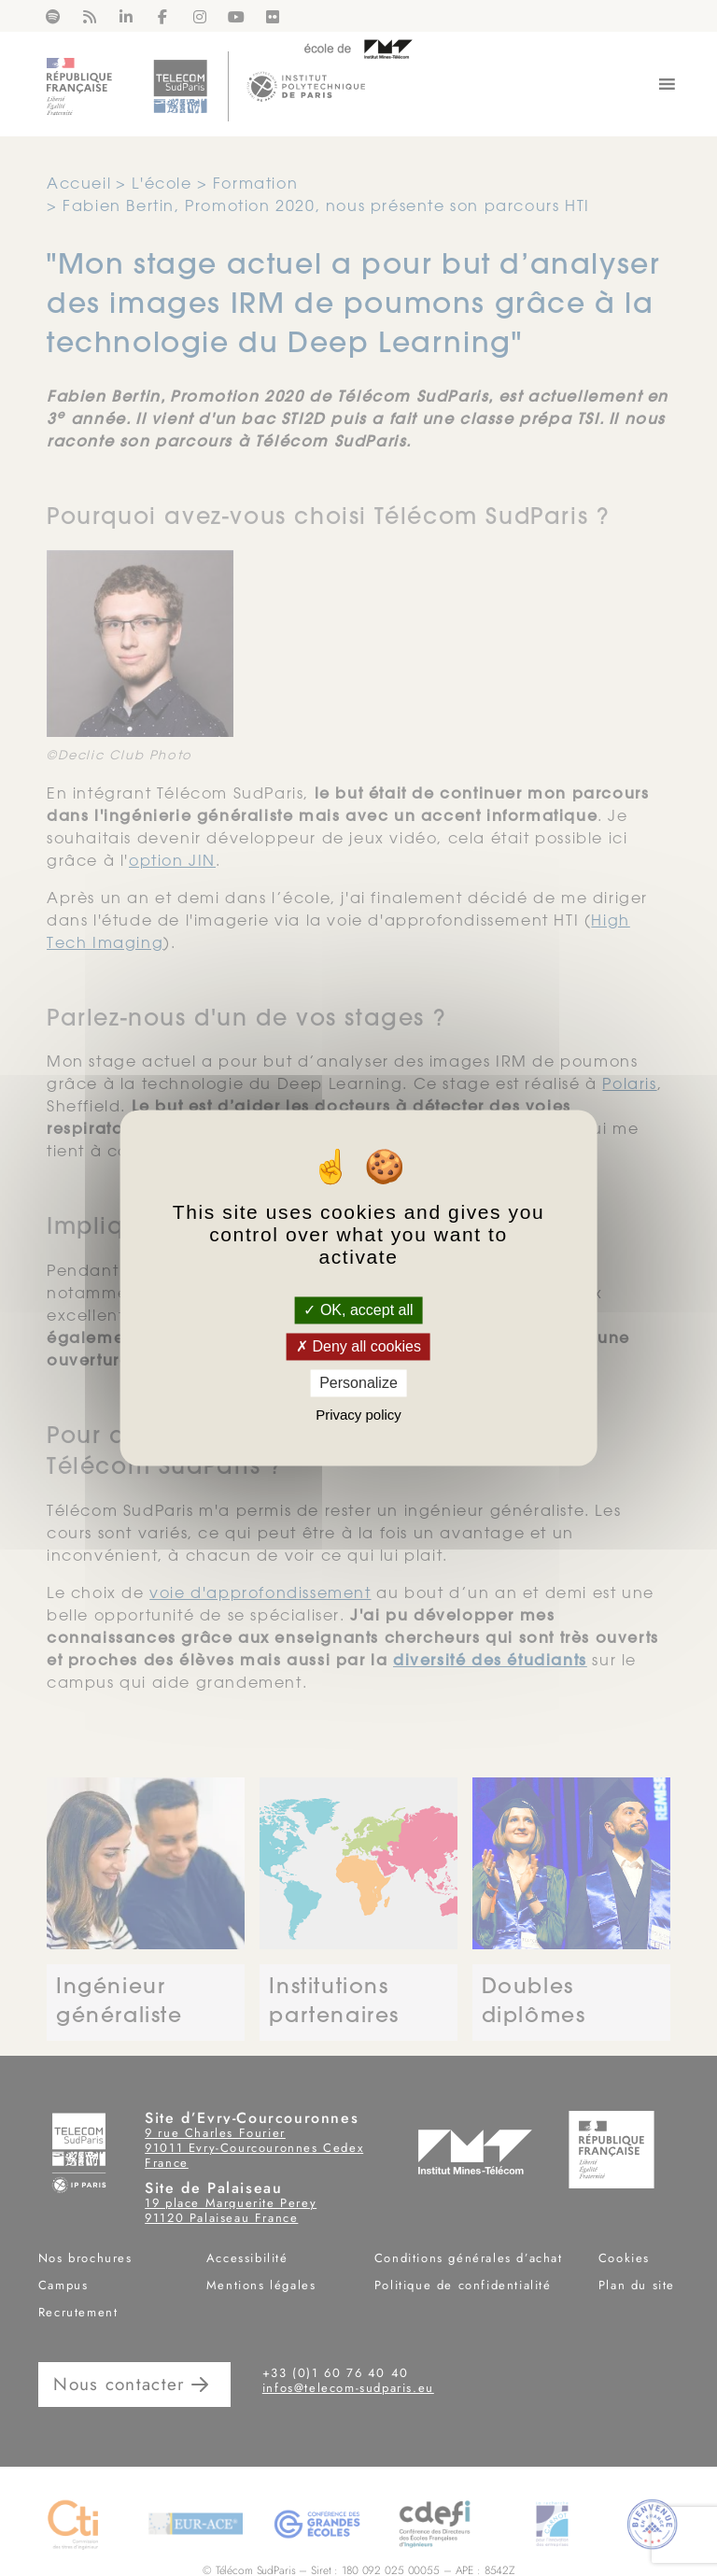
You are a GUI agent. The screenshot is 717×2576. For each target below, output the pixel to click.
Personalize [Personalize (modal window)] (358, 1383)
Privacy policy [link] (358, 1415)
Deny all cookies (358, 1346)
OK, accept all (358, 1310)
